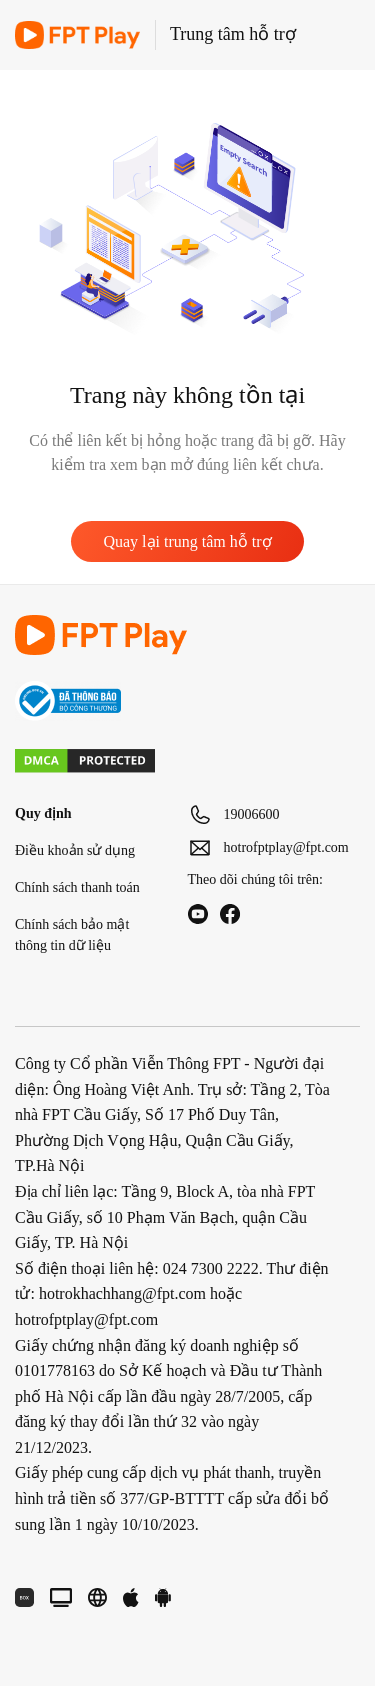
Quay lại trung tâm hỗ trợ (187, 541)
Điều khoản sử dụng (75, 850)
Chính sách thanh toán (77, 887)
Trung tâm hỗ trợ (233, 34)
